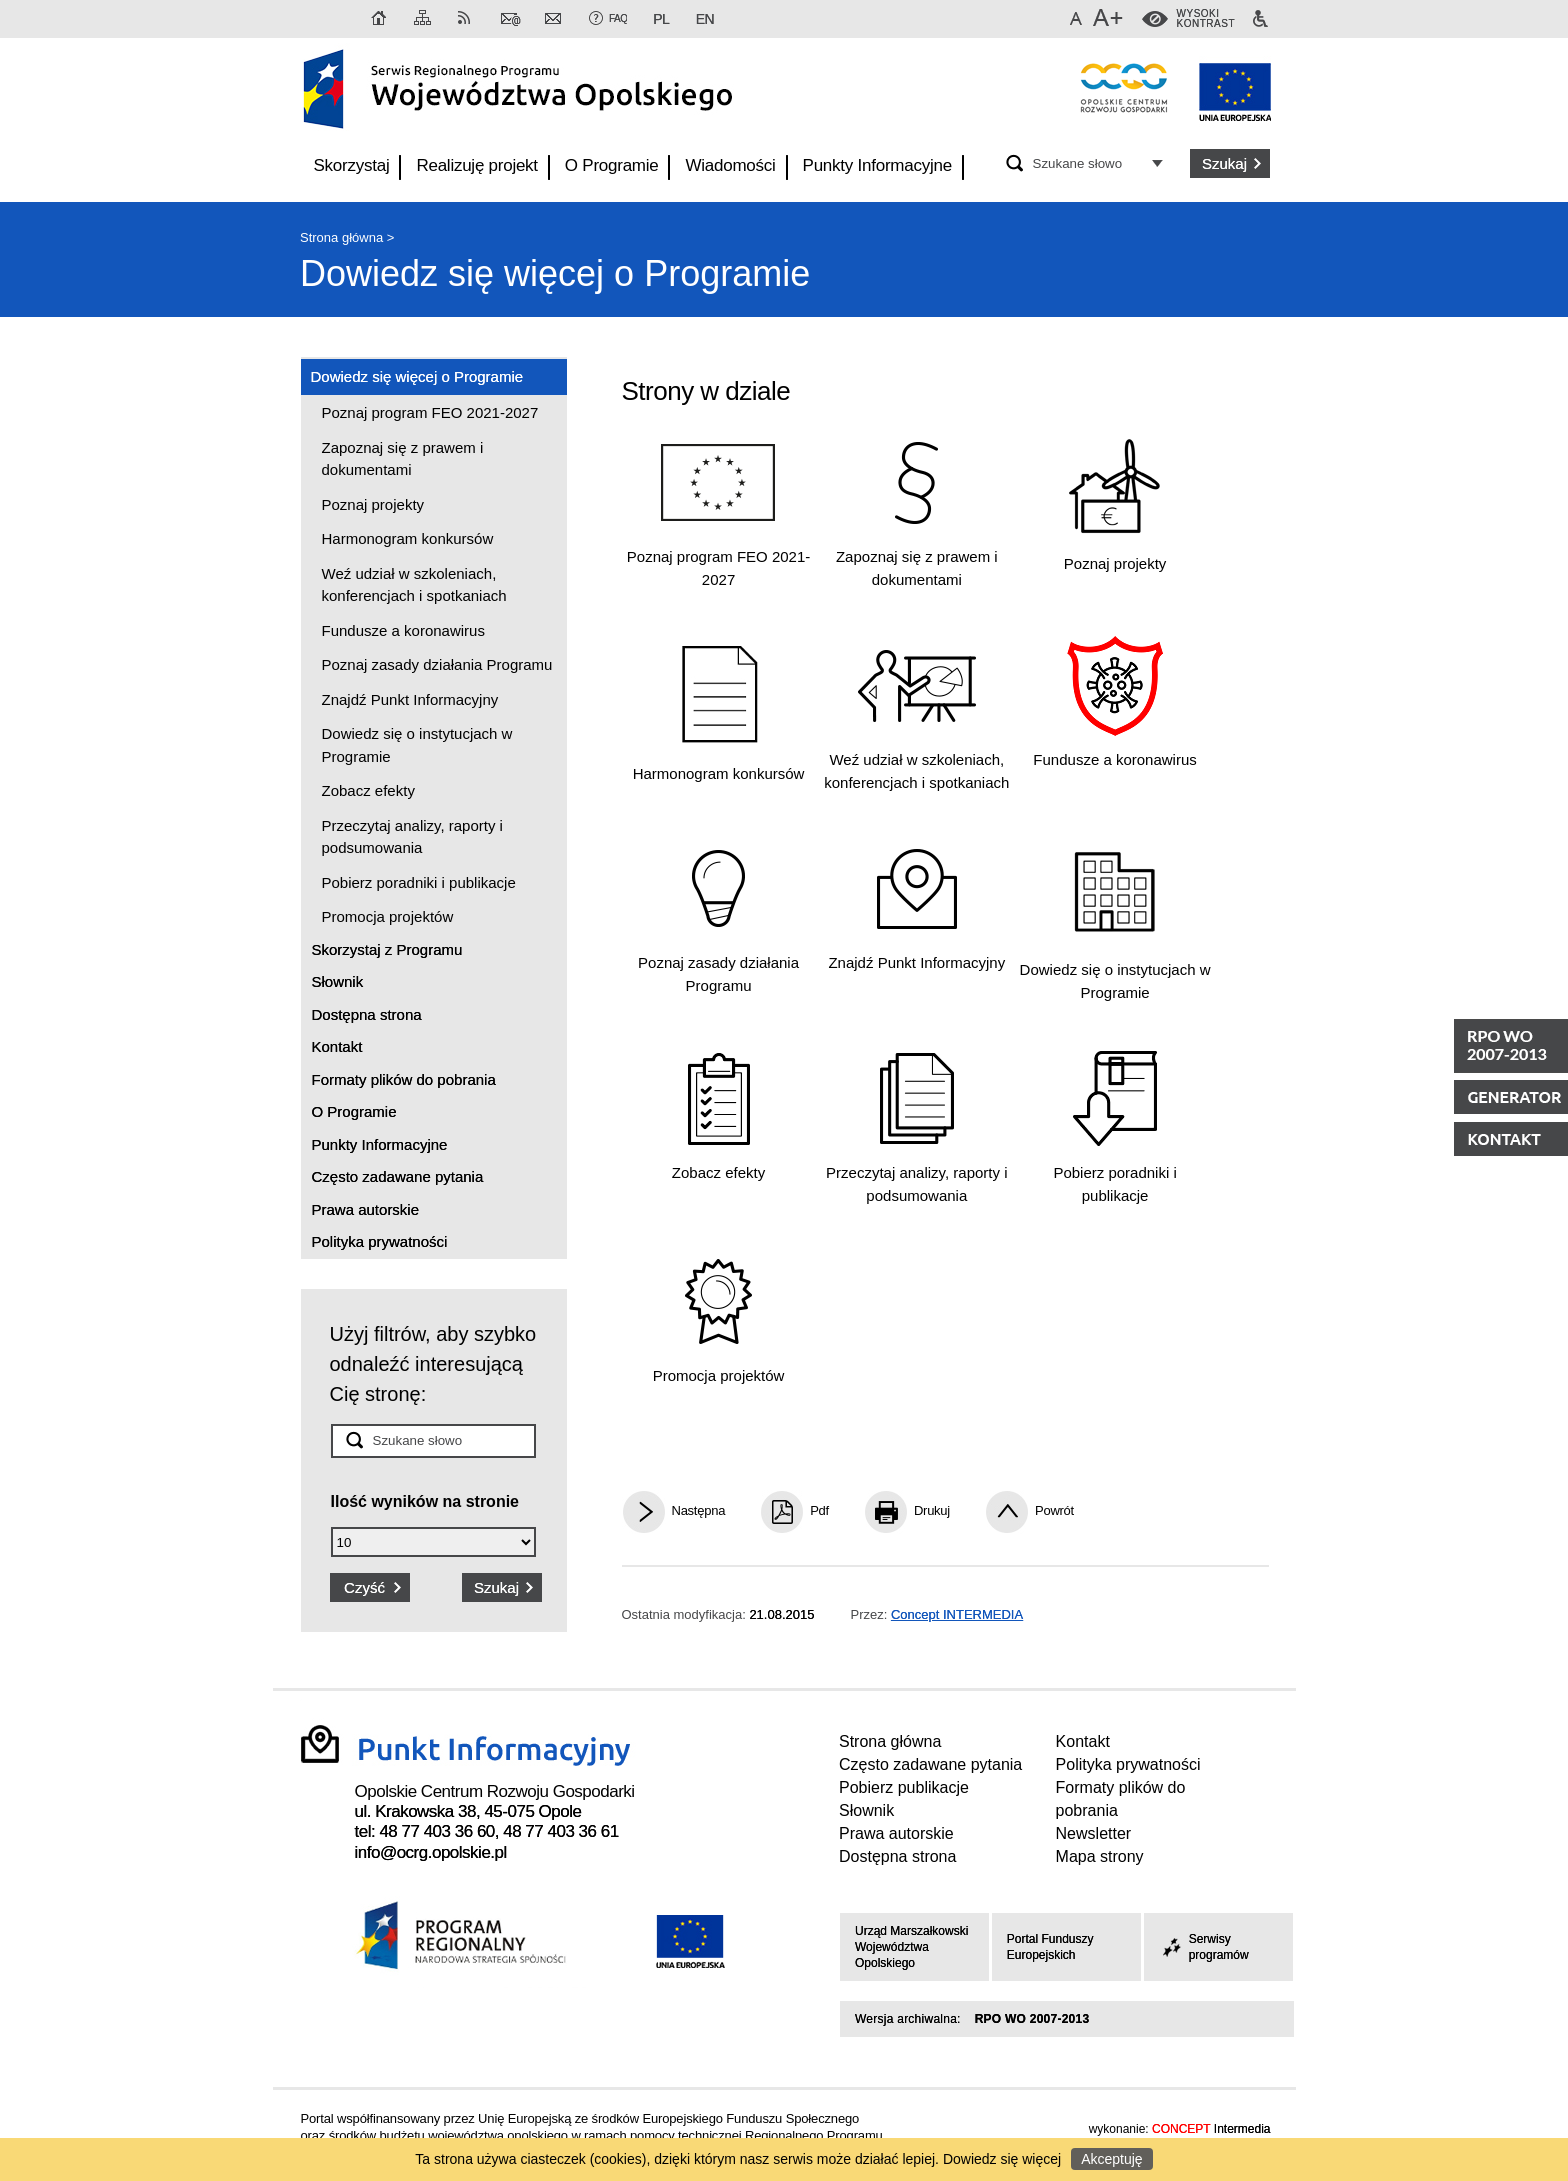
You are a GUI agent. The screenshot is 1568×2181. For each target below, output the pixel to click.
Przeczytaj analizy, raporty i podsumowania (412, 837)
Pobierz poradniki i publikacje (419, 882)
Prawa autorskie (366, 1209)
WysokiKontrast (1206, 19)
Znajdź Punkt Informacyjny (410, 699)
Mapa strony (424, 19)
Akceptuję (1111, 2159)
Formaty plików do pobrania (404, 1079)
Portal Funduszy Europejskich (1050, 1947)
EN (705, 19)
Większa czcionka (1110, 19)
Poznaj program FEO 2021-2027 (430, 412)
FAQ (618, 18)
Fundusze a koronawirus (403, 630)
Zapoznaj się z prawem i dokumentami (403, 459)
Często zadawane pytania (398, 1176)
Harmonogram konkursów (408, 538)
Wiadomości (730, 165)
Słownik (338, 981)
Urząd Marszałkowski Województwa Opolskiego (911, 1947)
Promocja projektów (388, 916)
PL (661, 19)
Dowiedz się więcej (1002, 2159)
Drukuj (932, 1510)
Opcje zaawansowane (1160, 162)
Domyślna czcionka (1079, 19)
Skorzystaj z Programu (387, 949)
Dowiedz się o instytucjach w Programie (417, 745)
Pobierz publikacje (904, 1787)
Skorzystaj (352, 165)
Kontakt (511, 19)
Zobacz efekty (368, 790)
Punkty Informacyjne (877, 165)
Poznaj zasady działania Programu (437, 664)
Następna (699, 1510)
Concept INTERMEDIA (957, 1614)
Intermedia (1211, 2129)
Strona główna (380, 19)
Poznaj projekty (373, 504)
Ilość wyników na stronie (425, 1501)
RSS (468, 19)
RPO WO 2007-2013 (1032, 2019)
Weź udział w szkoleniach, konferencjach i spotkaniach (414, 585)
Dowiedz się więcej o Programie (555, 273)
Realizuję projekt (476, 165)
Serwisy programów (1204, 1947)
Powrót (1054, 1510)
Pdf (819, 1510)
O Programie (612, 165)
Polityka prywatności (380, 1241)
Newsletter (555, 19)
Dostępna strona (367, 1014)
